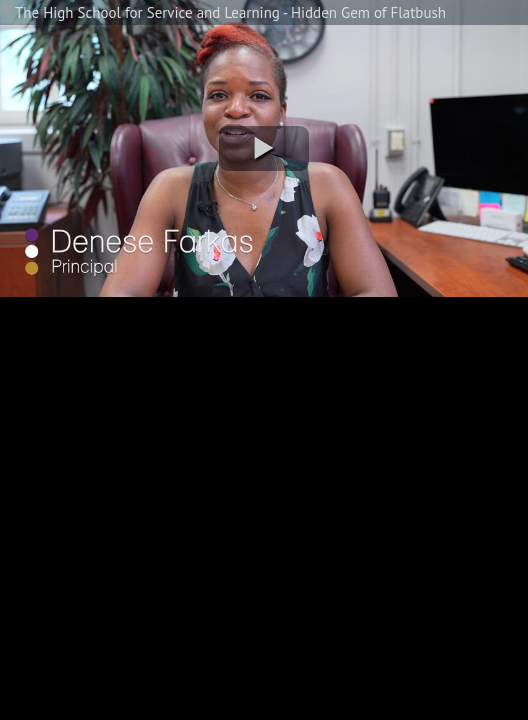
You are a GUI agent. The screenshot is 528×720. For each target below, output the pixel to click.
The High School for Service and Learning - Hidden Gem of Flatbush (230, 12)
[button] (264, 148)
